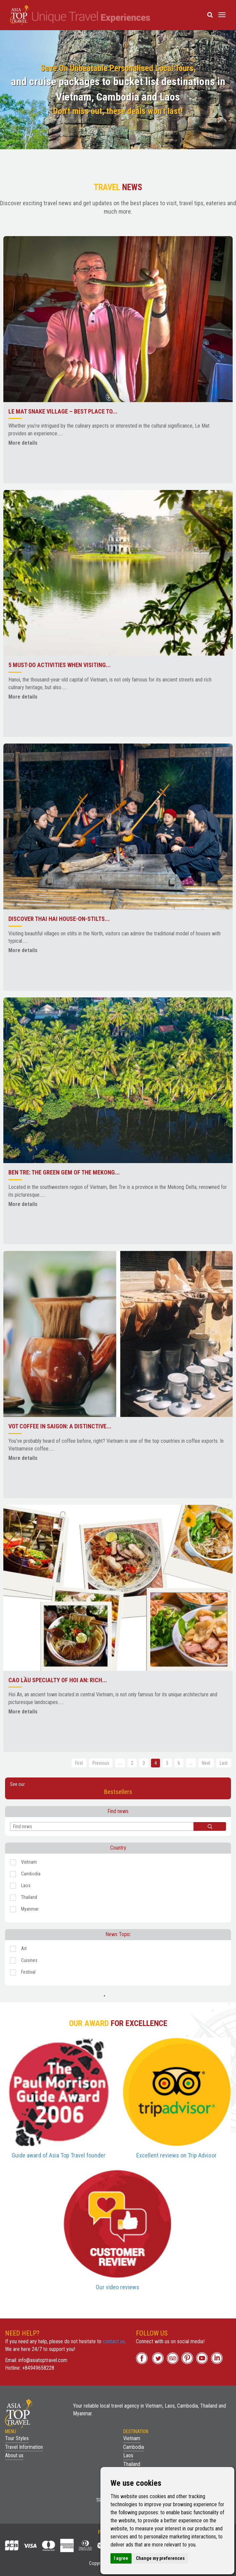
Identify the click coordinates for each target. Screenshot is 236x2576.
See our (118, 1789)
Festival (22, 1972)
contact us (114, 2341)
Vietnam (23, 1862)
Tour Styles (17, 2438)
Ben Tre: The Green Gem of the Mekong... (64, 1172)
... (120, 1763)
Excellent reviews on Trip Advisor (176, 2155)
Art (18, 1949)
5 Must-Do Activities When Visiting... (59, 664)
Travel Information (24, 2447)
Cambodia (25, 1874)
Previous (100, 1763)
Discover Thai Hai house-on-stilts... (59, 918)
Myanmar (24, 1909)
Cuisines (23, 1961)
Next (206, 1763)
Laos (20, 1886)
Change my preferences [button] (160, 2558)
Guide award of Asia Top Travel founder (58, 2155)
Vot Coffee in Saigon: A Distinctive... (59, 1426)
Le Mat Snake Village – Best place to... (62, 411)
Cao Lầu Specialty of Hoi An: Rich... (57, 1680)
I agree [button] (121, 2558)
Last (224, 1763)
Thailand (23, 1898)
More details (22, 443)
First (79, 1763)
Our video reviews (117, 2287)
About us (14, 2455)
